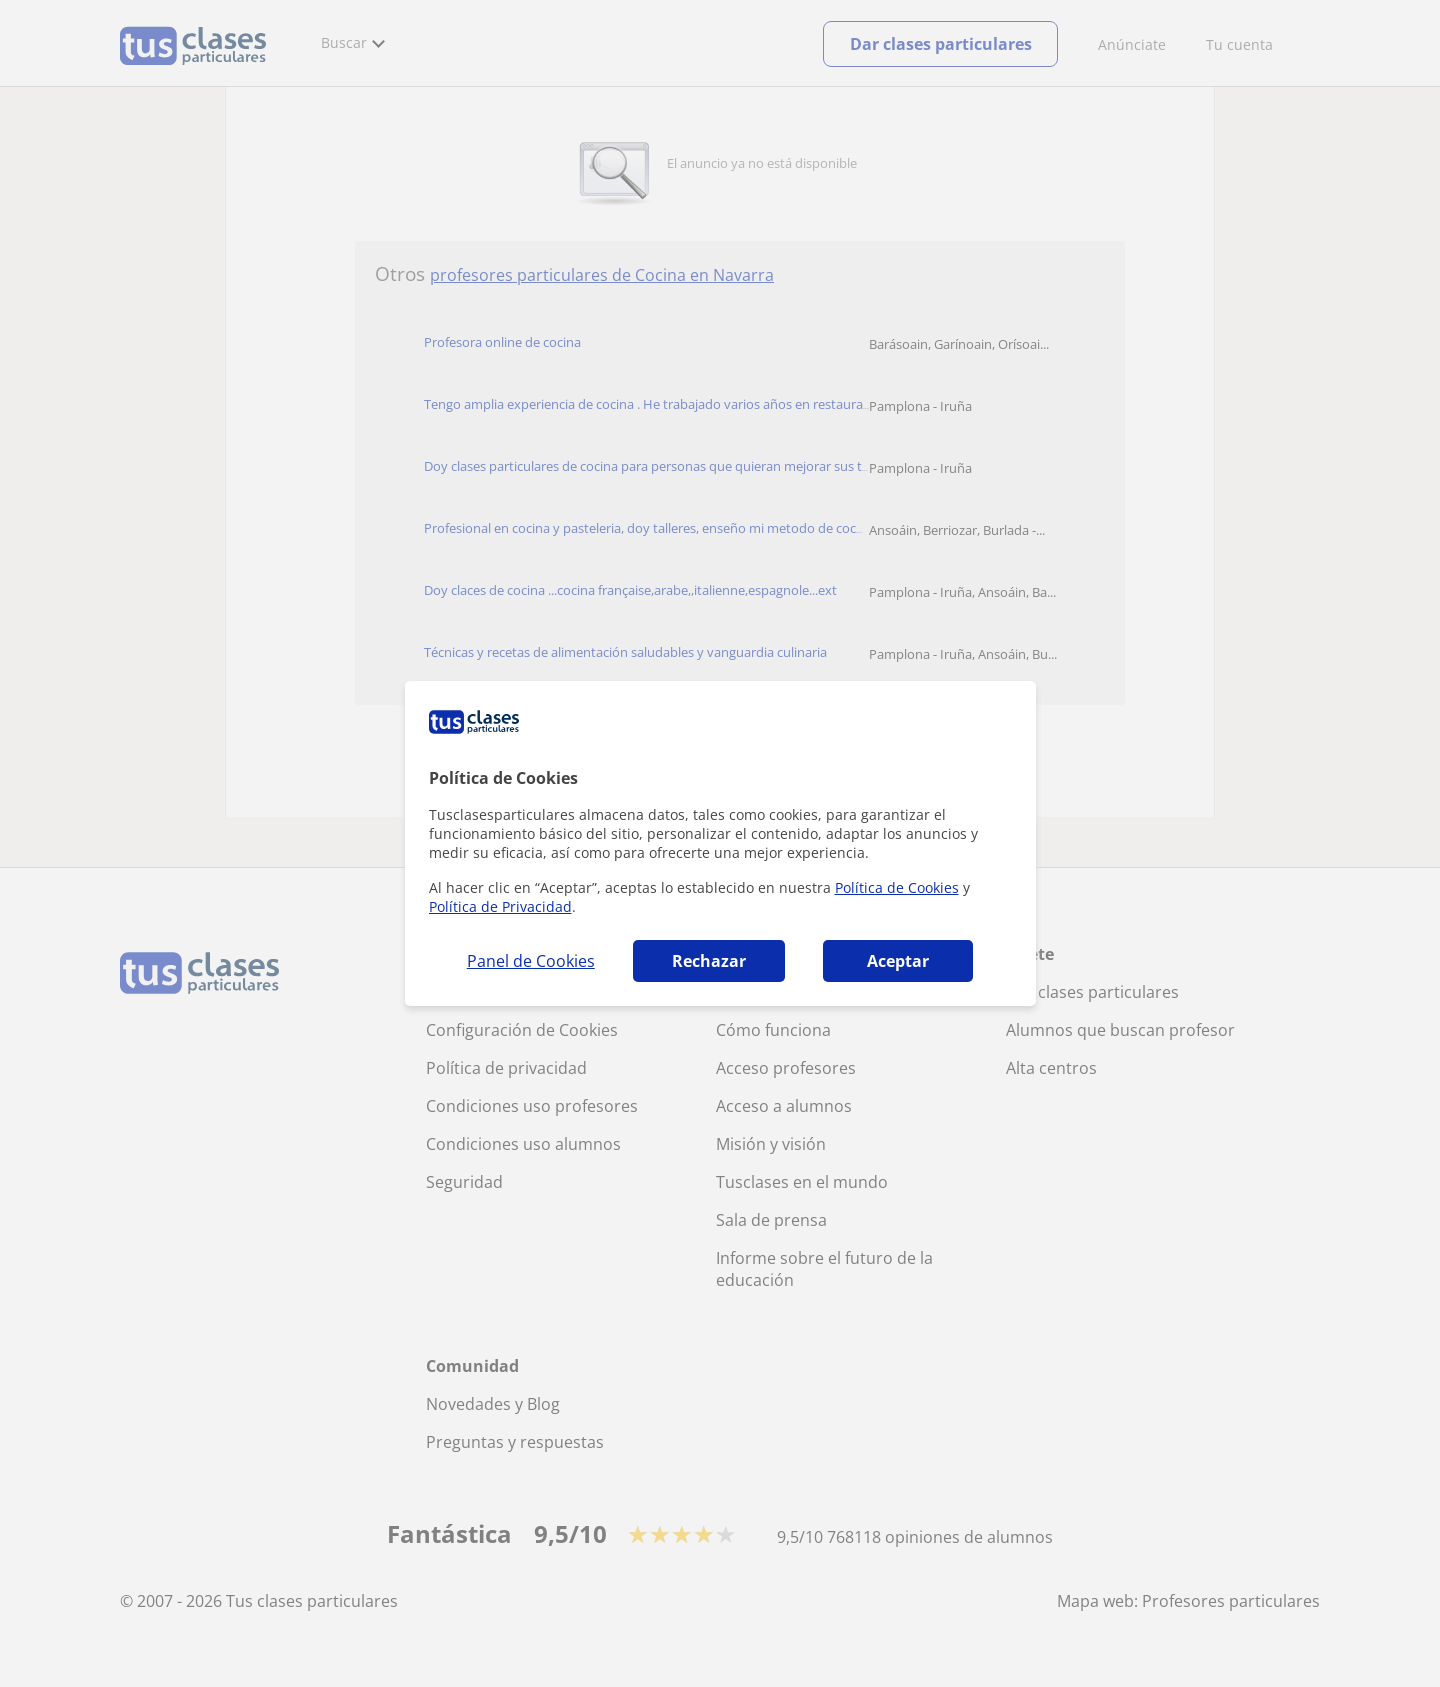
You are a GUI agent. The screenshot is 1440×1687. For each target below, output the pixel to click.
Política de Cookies (897, 887)
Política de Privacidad (500, 906)
